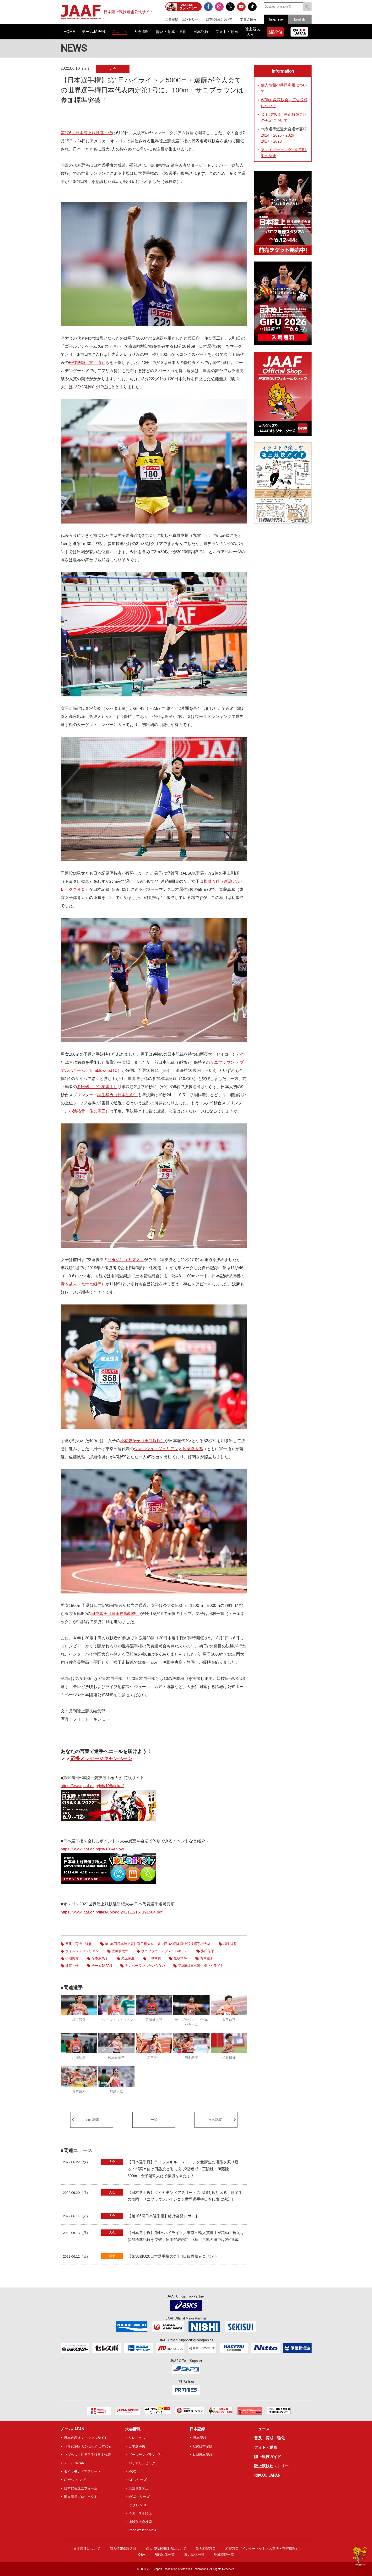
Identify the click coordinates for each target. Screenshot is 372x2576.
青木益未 (206, 1958)
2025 (277, 135)
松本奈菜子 (100, 1958)
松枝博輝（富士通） (87, 362)
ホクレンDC (138, 2505)
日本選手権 (137, 2446)
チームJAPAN (102, 1965)
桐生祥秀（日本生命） (117, 1095)
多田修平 (207, 1951)
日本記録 (197, 2429)
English (299, 19)
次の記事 (215, 2120)
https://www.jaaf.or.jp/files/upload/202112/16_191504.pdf (111, 1912)
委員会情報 (248, 19)
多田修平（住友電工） (97, 1087)
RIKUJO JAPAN (267, 2475)
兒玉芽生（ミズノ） (126, 1259)
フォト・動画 (265, 2447)
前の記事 (92, 2120)
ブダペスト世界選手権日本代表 (87, 2455)
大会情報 (132, 2429)
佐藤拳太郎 (193, 1449)
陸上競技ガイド (267, 2456)
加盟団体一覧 (165, 2554)
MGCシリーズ (139, 2497)
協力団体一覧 (194, 2554)
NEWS (74, 48)
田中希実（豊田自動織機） (115, 1613)
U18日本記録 (203, 2455)
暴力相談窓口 (206, 2548)
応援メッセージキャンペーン (101, 1758)
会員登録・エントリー (181, 19)
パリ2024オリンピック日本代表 (88, 2446)
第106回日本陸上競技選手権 (86, 133)
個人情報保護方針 (123, 2548)
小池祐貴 (72, 1958)
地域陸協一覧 (224, 2554)
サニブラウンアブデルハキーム (164, 1951)
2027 (265, 141)
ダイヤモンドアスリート (82, 2471)
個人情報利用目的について (166, 2548)
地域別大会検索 (140, 2522)
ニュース (262, 2429)
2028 (277, 141)
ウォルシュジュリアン (82, 1951)
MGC (132, 2471)
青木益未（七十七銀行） (83, 1284)
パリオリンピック (142, 2463)
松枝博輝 (180, 1958)
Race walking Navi (142, 2530)
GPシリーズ (138, 2480)
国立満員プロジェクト (80, 2497)
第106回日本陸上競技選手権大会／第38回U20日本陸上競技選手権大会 (158, 1944)
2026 (290, 135)
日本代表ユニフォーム (80, 2488)
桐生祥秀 (230, 1944)
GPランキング (75, 2480)
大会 (112, 68)
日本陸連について (219, 19)
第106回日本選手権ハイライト (201, 1965)
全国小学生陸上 (140, 2513)
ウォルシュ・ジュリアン (156, 1449)
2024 (265, 135)
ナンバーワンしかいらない (145, 1965)
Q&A (141, 2554)
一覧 (154, 2120)
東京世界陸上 (139, 2488)
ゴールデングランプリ (145, 2455)
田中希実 (154, 1958)
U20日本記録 (203, 2446)
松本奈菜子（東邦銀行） (142, 1440)
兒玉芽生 (128, 1958)
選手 (112, 2256)
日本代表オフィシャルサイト (86, 2438)
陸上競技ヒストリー (271, 2466)
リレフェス (137, 2438)
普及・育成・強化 (78, 1944)
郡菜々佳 (72, 1965)
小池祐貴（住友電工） (89, 1111)
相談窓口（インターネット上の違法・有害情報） (262, 2548)
